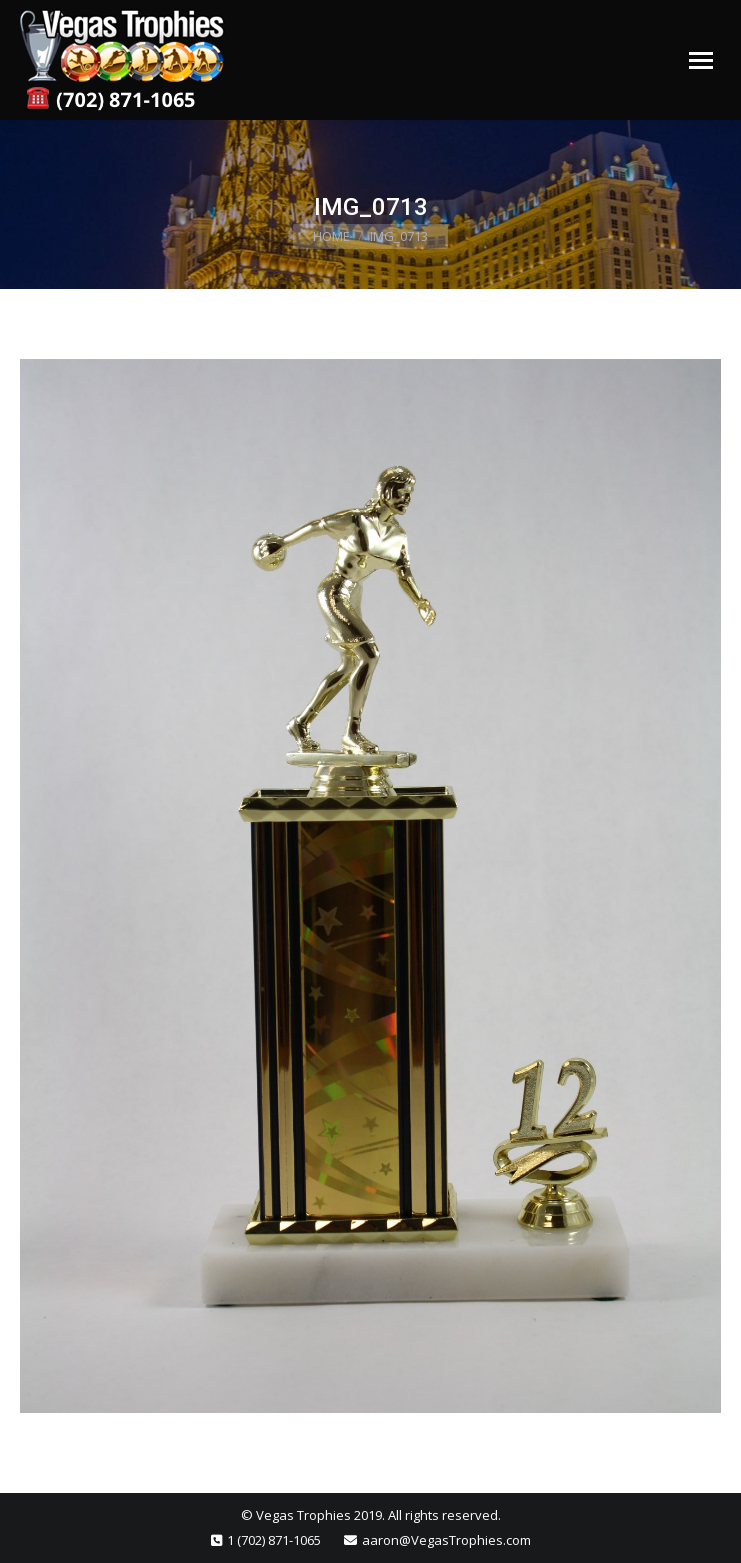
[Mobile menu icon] (701, 60)
